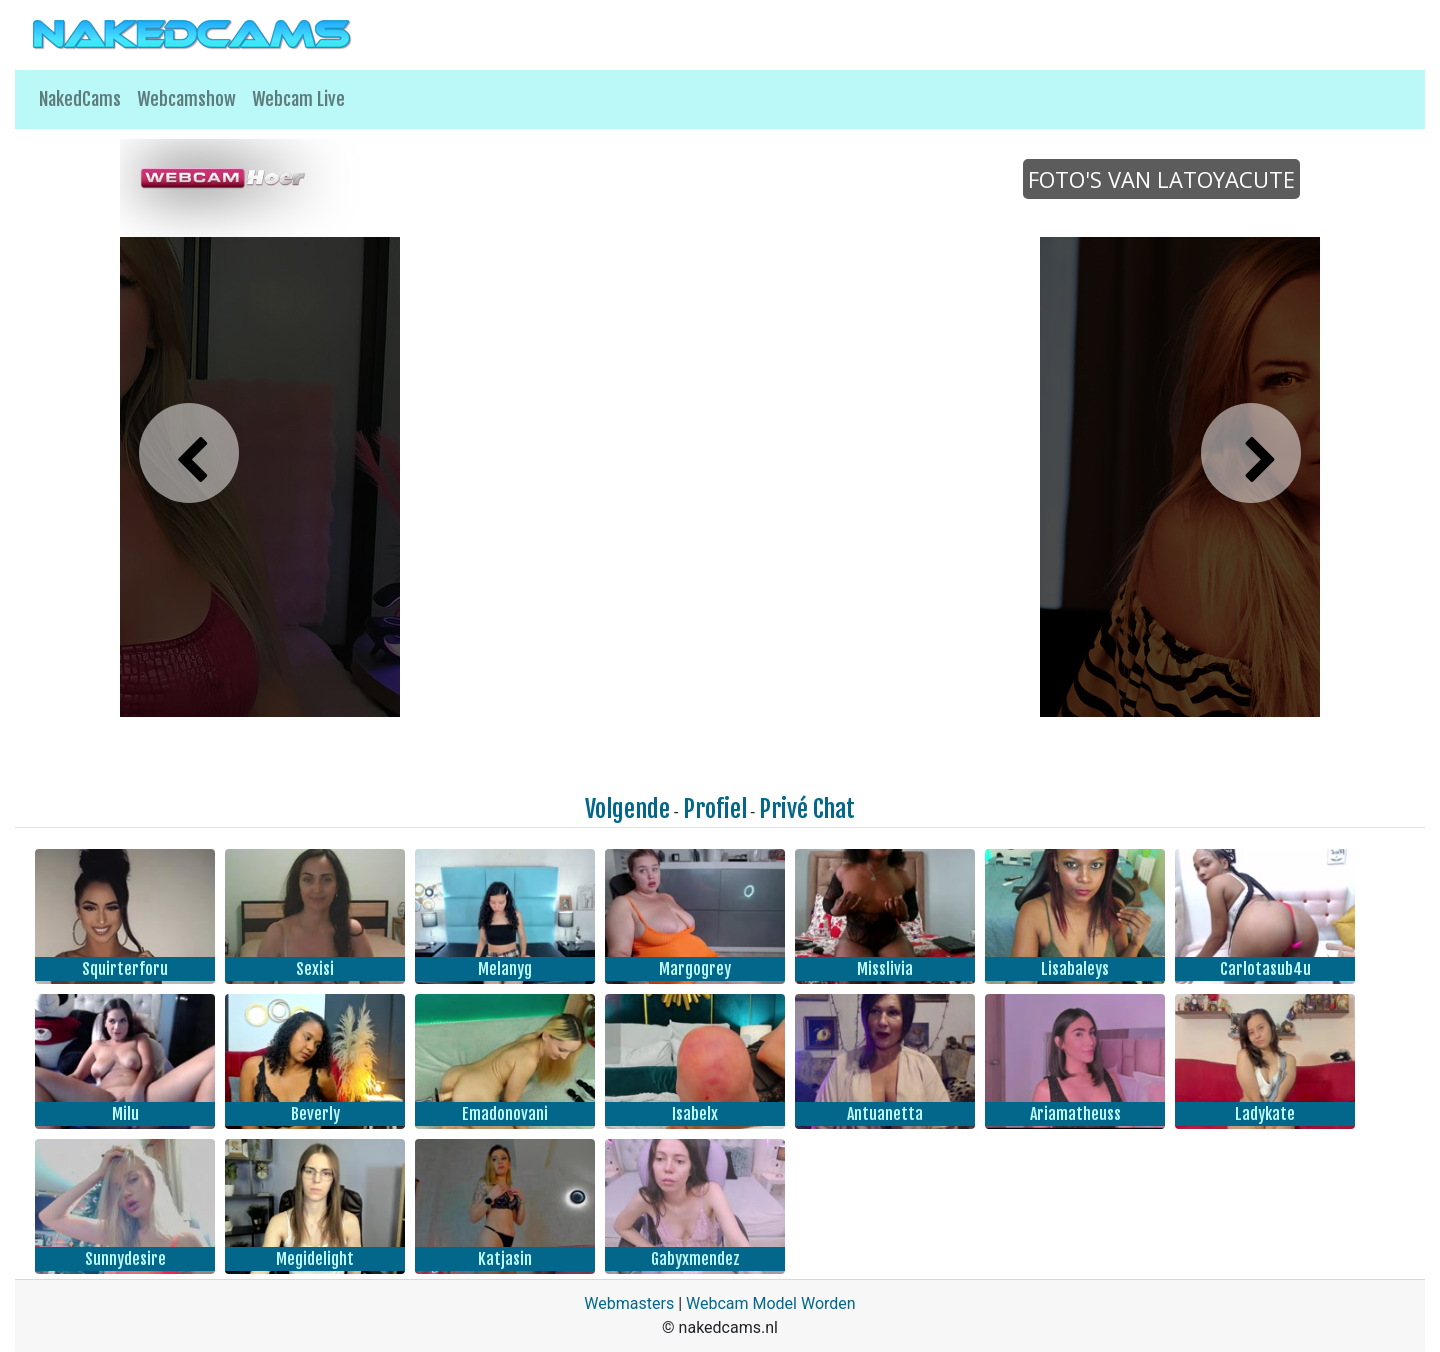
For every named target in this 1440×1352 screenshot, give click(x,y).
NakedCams (80, 99)
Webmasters (629, 1303)
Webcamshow (186, 99)
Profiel (715, 809)
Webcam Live (298, 99)
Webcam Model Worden (771, 1303)
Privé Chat (807, 809)
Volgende (627, 809)
